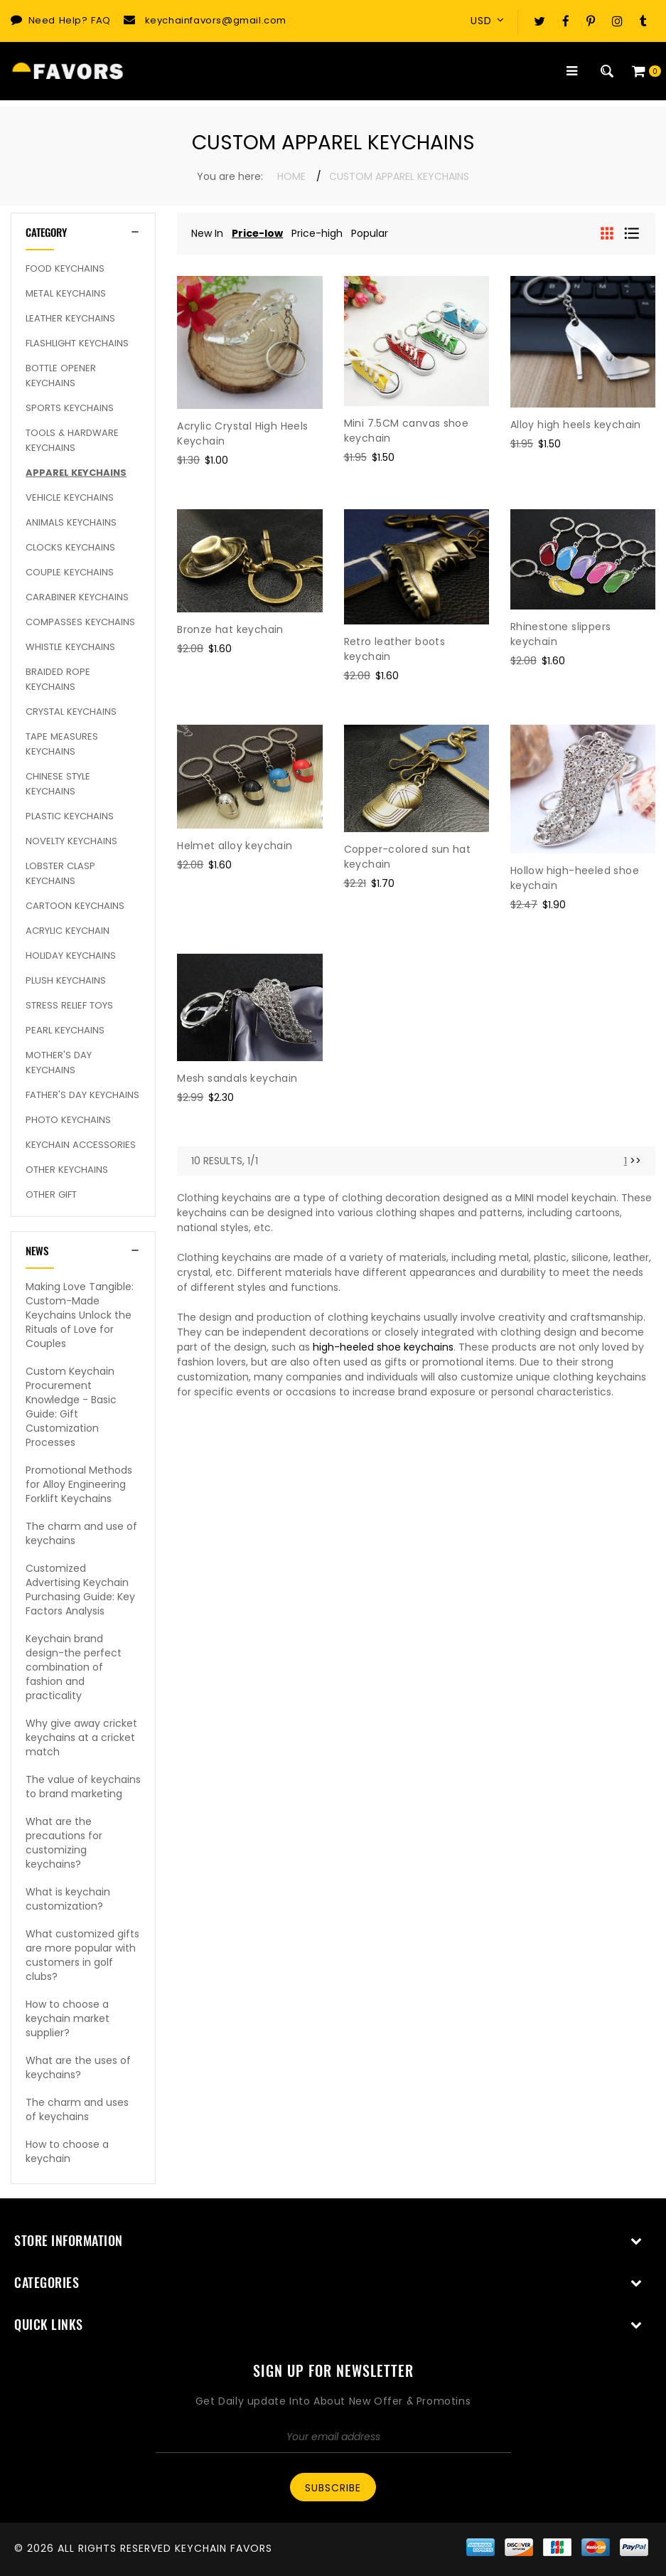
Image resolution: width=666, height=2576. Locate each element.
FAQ (101, 20)
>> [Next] (635, 1161)
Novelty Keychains (71, 841)
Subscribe (333, 2488)
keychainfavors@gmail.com (215, 20)
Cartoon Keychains (75, 905)
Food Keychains (65, 268)
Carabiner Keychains (77, 597)
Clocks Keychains (70, 547)
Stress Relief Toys (69, 1005)
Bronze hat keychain (230, 629)
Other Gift (51, 1194)
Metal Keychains (66, 293)
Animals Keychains (71, 522)
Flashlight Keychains (77, 343)
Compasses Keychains (80, 622)
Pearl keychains (65, 1030)
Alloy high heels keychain (575, 424)
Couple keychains (70, 572)
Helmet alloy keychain (234, 846)
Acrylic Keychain (67, 930)
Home (291, 176)
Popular (369, 233)
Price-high (317, 233)
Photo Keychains (68, 1120)
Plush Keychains (66, 980)
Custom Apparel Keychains (399, 176)
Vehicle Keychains (70, 497)
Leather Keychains (70, 318)
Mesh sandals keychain (237, 1078)
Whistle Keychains (70, 647)
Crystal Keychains (71, 711)
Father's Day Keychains (82, 1095)
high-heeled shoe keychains (383, 1347)
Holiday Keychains (71, 955)
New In (207, 233)
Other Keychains (67, 1169)
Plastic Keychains (70, 816)
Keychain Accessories (81, 1144)
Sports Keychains (70, 408)
